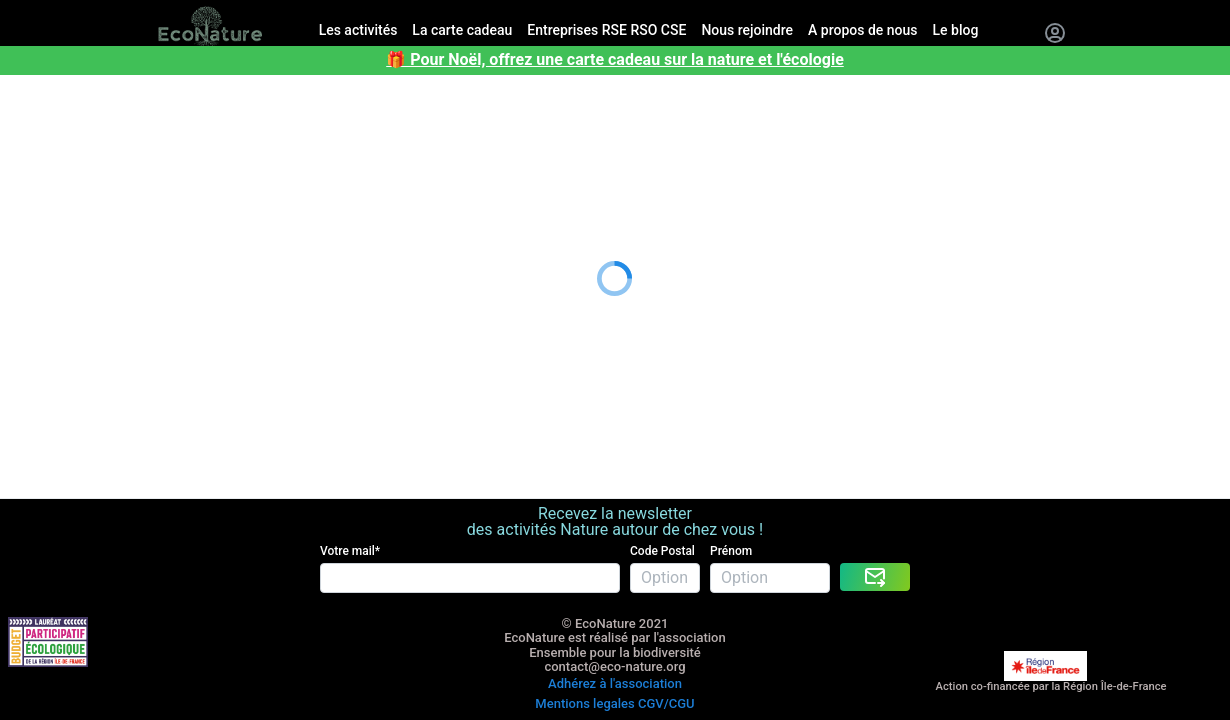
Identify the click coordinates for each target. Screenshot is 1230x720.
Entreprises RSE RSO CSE (90, 142)
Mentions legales (584, 647)
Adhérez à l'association (615, 633)
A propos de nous (62, 192)
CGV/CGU (666, 647)
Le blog (26, 217)
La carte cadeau (57, 117)
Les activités (44, 93)
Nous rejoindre (52, 167)
